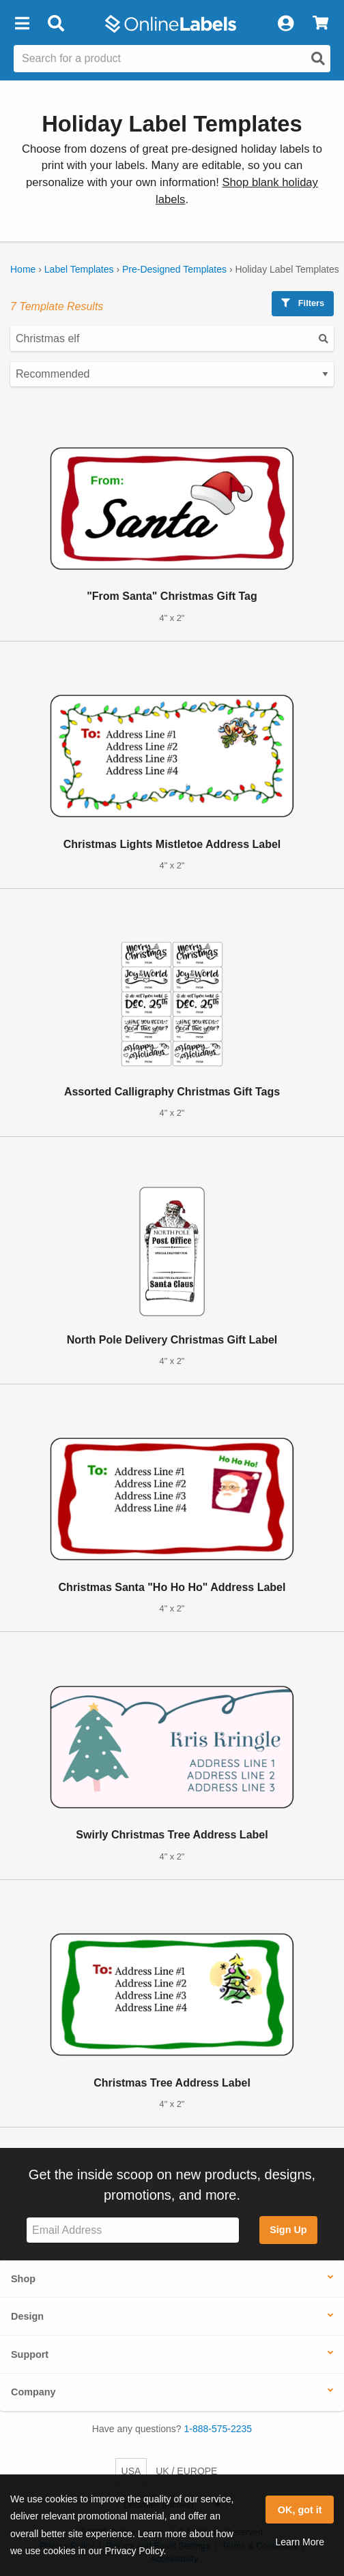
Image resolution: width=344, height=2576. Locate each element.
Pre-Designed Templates (174, 269)
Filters (302, 303)
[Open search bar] (55, 24)
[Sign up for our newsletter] (133, 2230)
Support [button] (29, 2354)
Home (22, 269)
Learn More (299, 2541)
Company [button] (33, 2391)
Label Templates (79, 269)
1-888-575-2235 (218, 2428)
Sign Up (288, 2229)
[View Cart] (320, 23)
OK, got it (300, 2509)
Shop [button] (23, 2278)
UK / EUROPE (186, 2471)
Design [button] (27, 2316)
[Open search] (318, 58)
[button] (21, 24)
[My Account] (285, 24)
